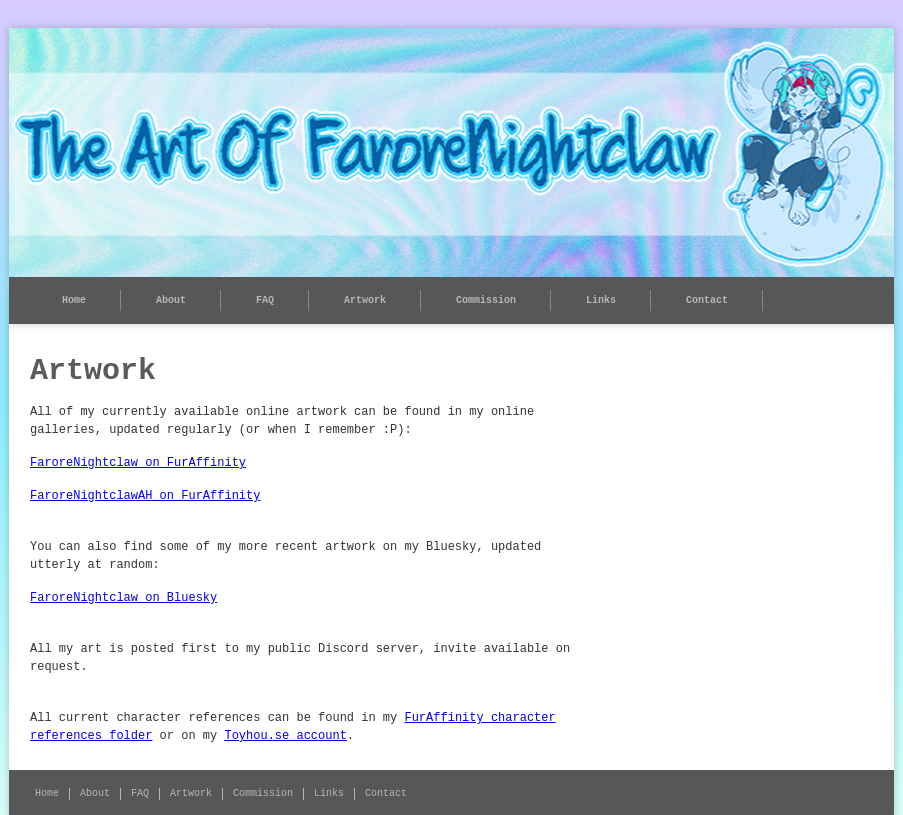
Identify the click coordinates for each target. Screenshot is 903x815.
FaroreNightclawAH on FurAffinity (145, 496)
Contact (707, 300)
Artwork (365, 300)
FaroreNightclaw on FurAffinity (138, 463)
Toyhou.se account (285, 736)
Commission (486, 300)
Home (74, 300)
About (171, 300)
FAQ (265, 300)
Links (601, 300)
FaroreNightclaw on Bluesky (123, 598)
